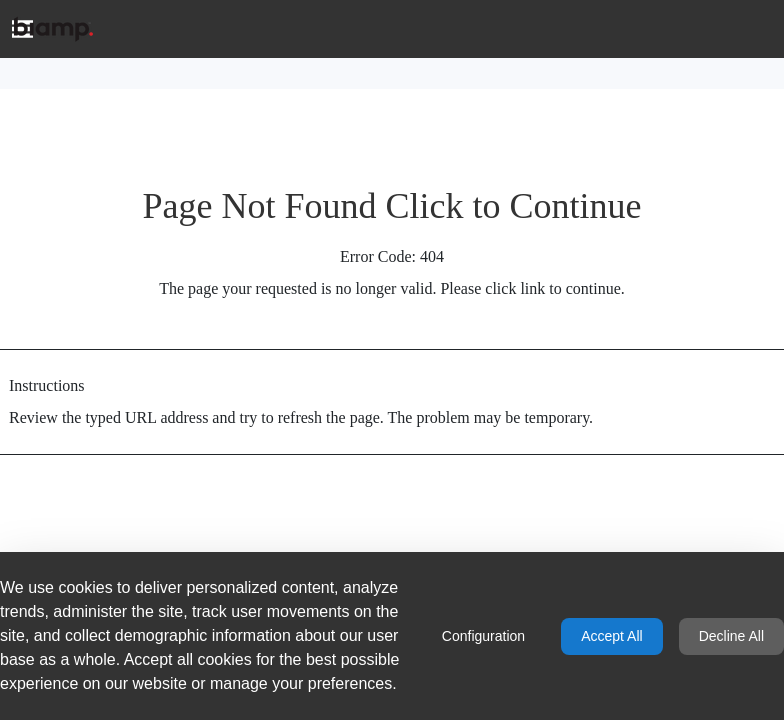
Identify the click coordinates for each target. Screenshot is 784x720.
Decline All (731, 636)
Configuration (483, 636)
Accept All (611, 636)
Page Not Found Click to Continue (392, 206)
